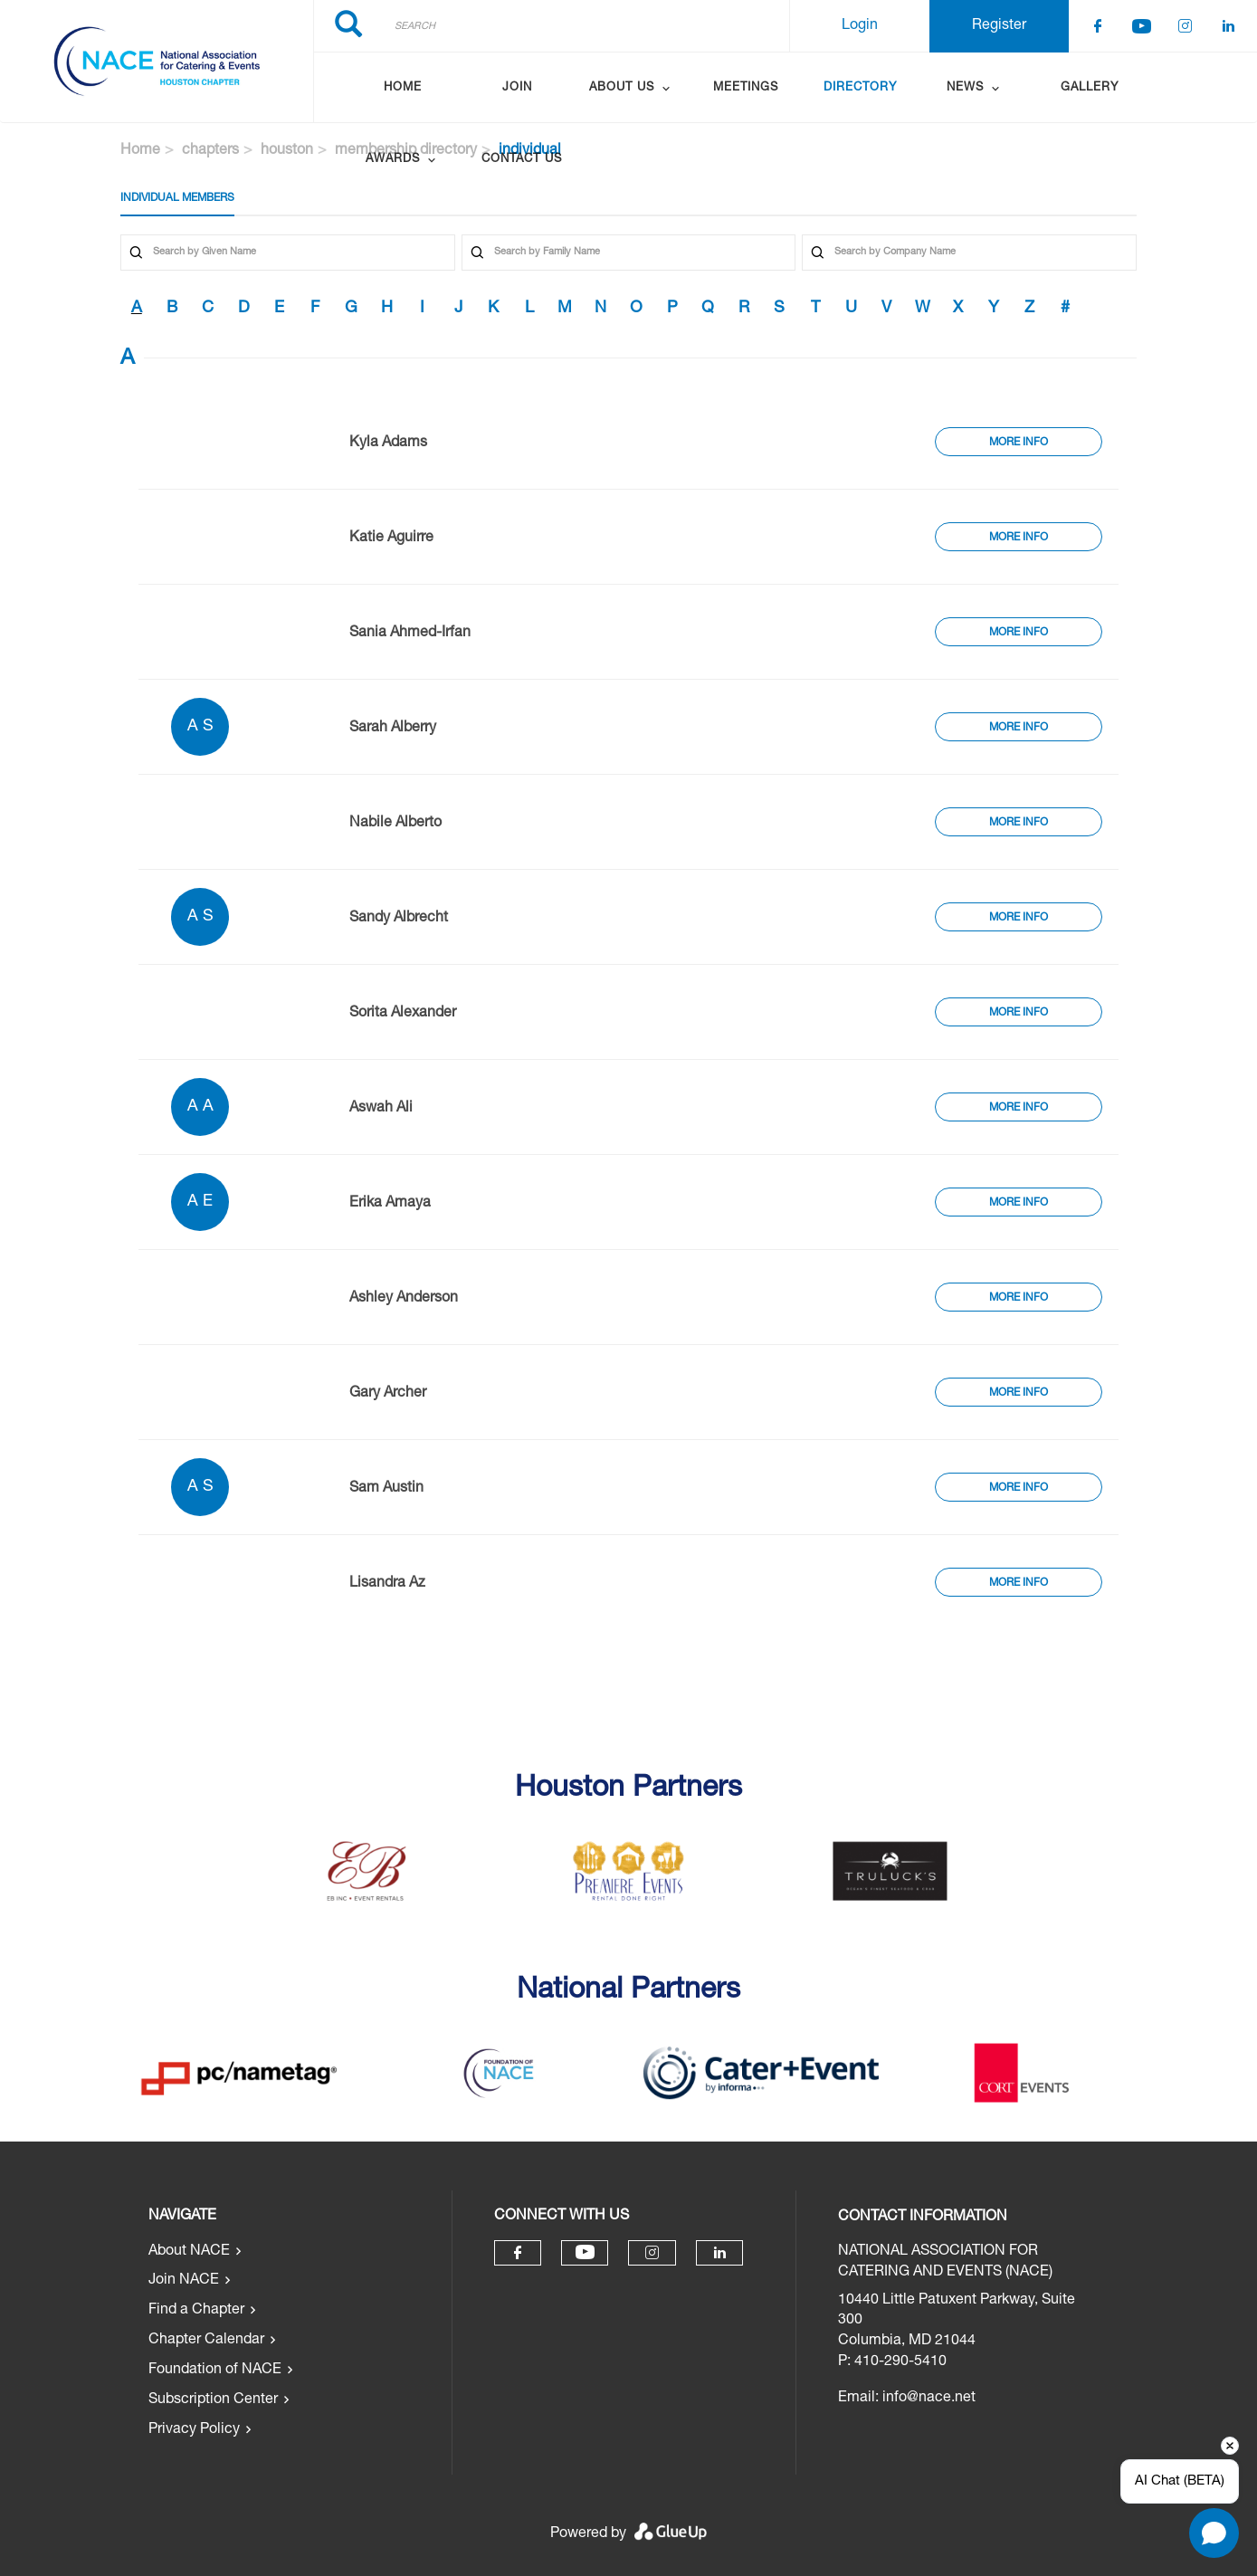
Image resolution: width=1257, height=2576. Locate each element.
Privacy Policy (194, 2430)
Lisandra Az (387, 1584)
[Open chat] (1214, 2533)
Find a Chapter (196, 2311)
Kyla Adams (388, 443)
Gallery (1090, 88)
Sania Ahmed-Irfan (410, 633)
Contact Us (521, 160)
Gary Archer (387, 1394)
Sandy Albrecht (398, 918)
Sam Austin (386, 1489)
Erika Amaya (390, 1204)
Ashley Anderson (403, 1299)
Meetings (745, 88)
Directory (860, 88)
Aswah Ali (381, 1109)
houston (287, 151)
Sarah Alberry (392, 728)
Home (403, 88)
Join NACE (183, 2281)
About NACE (189, 2252)
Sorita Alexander (402, 1014)
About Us (621, 88)
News (965, 88)
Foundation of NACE (214, 2370)
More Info (1018, 442)
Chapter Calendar (206, 2340)
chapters (210, 151)
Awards (393, 160)
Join (517, 88)
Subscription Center (213, 2400)
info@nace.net (929, 2398)
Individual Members (177, 198)
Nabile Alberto (395, 823)
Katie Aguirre (391, 538)
